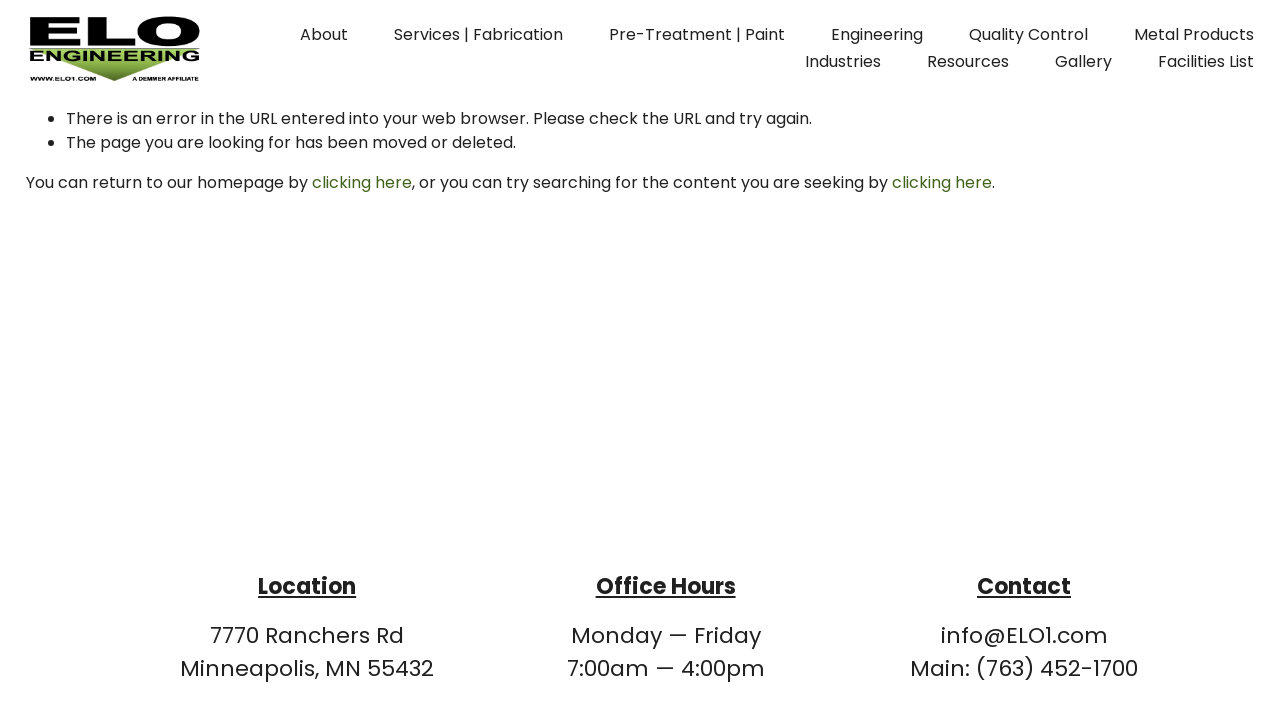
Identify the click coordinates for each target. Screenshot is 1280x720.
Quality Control (1028, 34)
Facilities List (1206, 61)
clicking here (362, 182)
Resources (968, 61)
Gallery (1083, 61)
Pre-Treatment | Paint (697, 34)
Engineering (877, 34)
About (324, 34)
